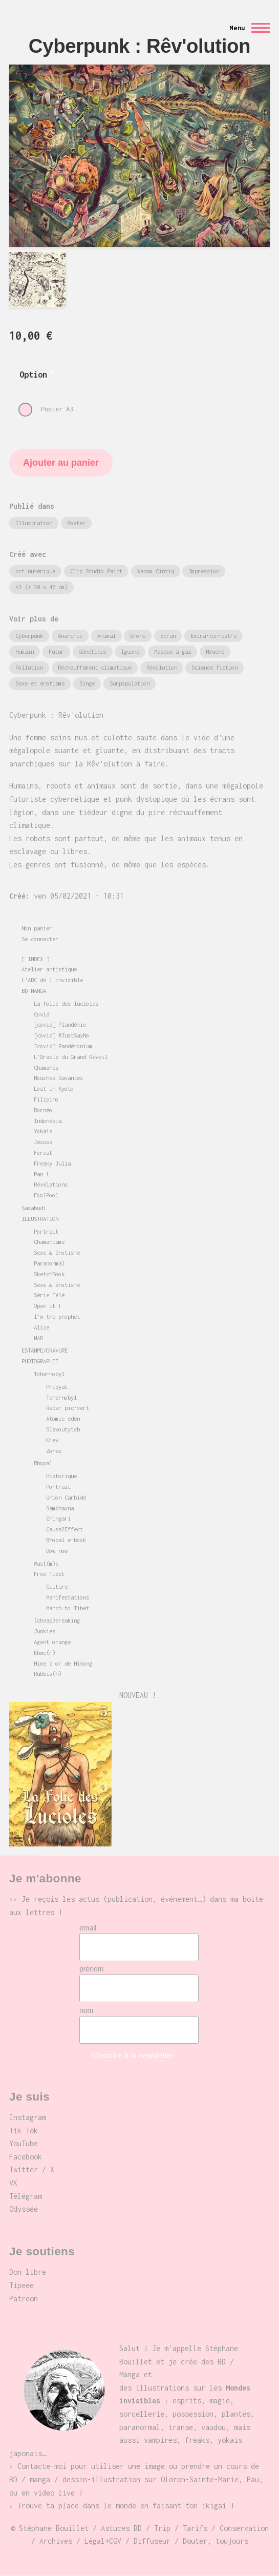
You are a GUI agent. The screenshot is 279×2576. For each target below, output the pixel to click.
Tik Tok (23, 2130)
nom (86, 2010)
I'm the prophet (57, 1316)
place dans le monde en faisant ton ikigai (142, 2505)
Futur (56, 651)
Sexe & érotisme (57, 1252)
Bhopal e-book (66, 1539)
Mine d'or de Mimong (63, 1663)
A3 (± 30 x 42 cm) (41, 587)
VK (13, 2182)
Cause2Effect (64, 1529)
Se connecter (40, 939)
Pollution (29, 667)
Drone (137, 635)
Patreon (23, 2298)
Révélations (51, 1184)
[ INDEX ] (35, 958)
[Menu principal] (246, 27)
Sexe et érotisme (40, 683)
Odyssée (23, 2209)
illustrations (162, 2387)
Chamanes (46, 1067)
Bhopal (43, 1463)
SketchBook (49, 1274)
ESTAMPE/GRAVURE (45, 1350)
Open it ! (47, 1305)
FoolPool (46, 1195)
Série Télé (49, 1295)
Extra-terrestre (213, 635)
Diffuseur (152, 2541)
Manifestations (67, 1597)
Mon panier (37, 928)
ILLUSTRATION (40, 1218)
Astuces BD (121, 2528)
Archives (55, 2541)
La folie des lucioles (66, 1003)
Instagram (27, 2117)
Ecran (168, 635)
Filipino (46, 1099)
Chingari (58, 1518)
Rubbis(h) (47, 1673)
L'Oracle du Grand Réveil (71, 1056)
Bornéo (43, 1110)
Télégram (25, 2196)
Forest (43, 1152)
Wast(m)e (46, 1563)
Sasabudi (34, 1207)
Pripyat (57, 1386)
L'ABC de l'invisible (52, 980)
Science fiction (214, 667)
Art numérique (35, 571)
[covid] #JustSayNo (61, 1035)
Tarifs (195, 2528)
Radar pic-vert (67, 1407)
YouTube (23, 2143)
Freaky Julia (52, 1163)
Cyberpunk (29, 635)
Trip (162, 2528)
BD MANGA (34, 990)
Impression (203, 571)
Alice (41, 1327)
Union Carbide (66, 1497)
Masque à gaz (172, 651)
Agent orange (52, 1641)
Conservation (244, 2528)
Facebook (25, 2156)
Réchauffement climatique (95, 667)
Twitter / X (31, 2169)
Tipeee (21, 2285)
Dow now (57, 1550)
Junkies (44, 1631)
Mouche (215, 651)
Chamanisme (49, 1241)
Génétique (92, 651)
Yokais (43, 1131)
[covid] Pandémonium (63, 1046)
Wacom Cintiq (155, 571)
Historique (61, 1475)
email (87, 1928)
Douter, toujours (215, 2541)
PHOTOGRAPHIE (40, 1361)
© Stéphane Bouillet (50, 2528)
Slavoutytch (63, 1429)
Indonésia (47, 1120)
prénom (91, 1969)
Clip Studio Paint (96, 571)
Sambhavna (60, 1508)
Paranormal (49, 1263)
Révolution (161, 667)
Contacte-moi (42, 2466)
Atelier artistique (49, 969)
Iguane (130, 651)
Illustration (33, 523)
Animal (106, 635)
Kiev (52, 1440)
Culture (57, 1586)
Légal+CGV (102, 2541)
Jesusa (43, 1141)
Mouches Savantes (58, 1077)
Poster (76, 523)
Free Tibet (49, 1573)
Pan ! (41, 1174)
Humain (24, 651)
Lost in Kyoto (54, 1088)
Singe (87, 683)
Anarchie (70, 635)
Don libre (27, 2272)
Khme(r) (44, 1652)
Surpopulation (129, 683)
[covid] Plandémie (60, 1024)
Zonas (53, 1450)
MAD (38, 1338)
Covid (41, 1014)
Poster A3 (57, 409)
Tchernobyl (49, 1373)
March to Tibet (67, 1608)
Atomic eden (63, 1418)
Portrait (46, 1231)
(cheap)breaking (57, 1620)
